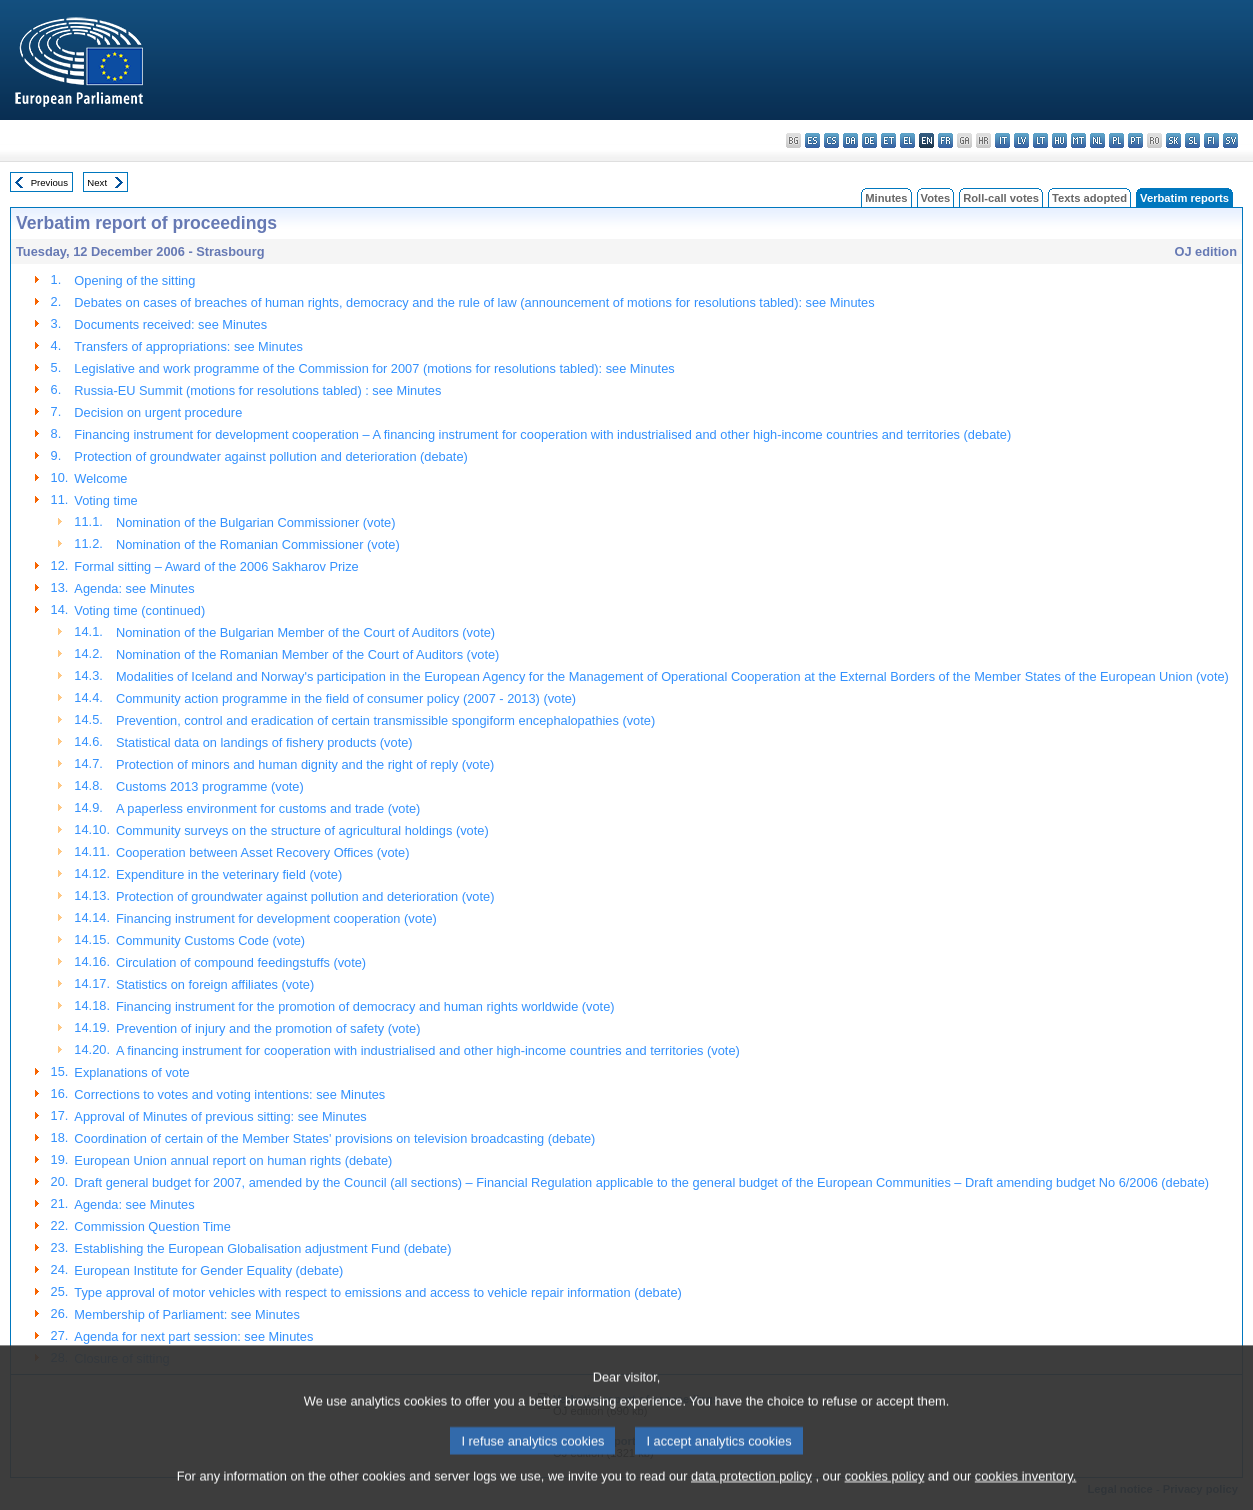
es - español (812, 140)
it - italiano (1002, 140)
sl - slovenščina (1192, 140)
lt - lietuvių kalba (1040, 140)
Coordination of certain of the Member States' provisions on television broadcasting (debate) (334, 1138)
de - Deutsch (869, 140)
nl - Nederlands (1097, 140)
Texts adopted (1089, 198)
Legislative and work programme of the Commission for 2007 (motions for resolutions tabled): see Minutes (374, 368)
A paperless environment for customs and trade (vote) (268, 808)
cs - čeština (831, 140)
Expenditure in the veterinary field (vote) (229, 874)
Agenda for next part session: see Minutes (193, 1336)
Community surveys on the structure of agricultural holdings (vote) (302, 830)
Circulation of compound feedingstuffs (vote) (241, 962)
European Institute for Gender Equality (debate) (208, 1270)
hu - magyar (1059, 140)
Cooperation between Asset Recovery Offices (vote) (263, 852)
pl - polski (1116, 140)
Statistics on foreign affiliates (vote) (215, 984)
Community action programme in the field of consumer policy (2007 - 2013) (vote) (346, 698)
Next (97, 182)
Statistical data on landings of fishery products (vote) (264, 742)
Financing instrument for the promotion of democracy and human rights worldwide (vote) (365, 1006)
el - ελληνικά (907, 140)
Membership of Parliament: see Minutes (186, 1314)
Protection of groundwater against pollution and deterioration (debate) (270, 456)
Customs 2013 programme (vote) (210, 786)
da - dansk (850, 140)
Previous (49, 182)
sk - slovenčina (1173, 140)
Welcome (100, 478)
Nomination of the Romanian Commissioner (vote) (258, 544)
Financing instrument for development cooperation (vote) (276, 918)
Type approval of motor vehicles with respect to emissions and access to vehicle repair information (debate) (377, 1292)
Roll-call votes (1001, 198)
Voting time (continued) (139, 610)
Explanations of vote (131, 1072)
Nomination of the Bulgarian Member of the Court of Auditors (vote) (305, 632)
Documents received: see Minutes (170, 324)
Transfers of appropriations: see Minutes (188, 346)
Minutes (886, 198)
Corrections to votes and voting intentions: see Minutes (229, 1094)
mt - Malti (1078, 140)
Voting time (105, 500)
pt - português (1135, 140)
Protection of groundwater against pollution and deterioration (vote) (305, 896)
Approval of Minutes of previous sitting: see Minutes (220, 1116)
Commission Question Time (152, 1226)
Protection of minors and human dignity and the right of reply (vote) (305, 764)
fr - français (945, 140)
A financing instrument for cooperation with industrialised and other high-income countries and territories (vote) (428, 1050)
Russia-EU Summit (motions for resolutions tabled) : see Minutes (257, 390)
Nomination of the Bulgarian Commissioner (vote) (256, 522)
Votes (936, 198)
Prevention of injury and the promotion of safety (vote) (268, 1028)
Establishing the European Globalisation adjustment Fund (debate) (262, 1248)
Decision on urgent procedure (158, 412)
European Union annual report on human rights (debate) (233, 1160)
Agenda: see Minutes (134, 588)
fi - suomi (1211, 140)
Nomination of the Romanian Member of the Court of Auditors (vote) (307, 654)
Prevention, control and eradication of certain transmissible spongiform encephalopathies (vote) (385, 720)
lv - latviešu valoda (1021, 140)
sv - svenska (1230, 140)
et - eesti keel (888, 140)
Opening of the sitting (134, 280)
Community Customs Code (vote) (210, 940)
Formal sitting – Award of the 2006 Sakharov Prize (216, 566)
